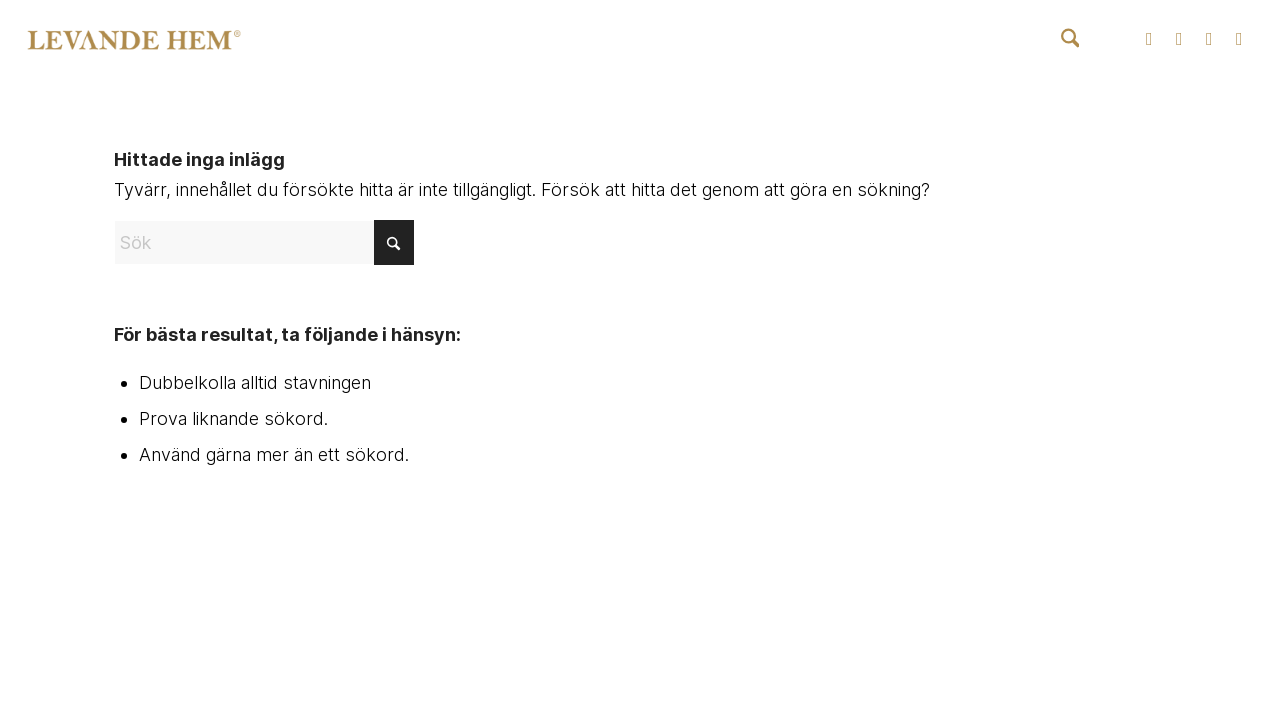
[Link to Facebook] (1179, 39)
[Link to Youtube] (1209, 39)
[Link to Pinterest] (1239, 39)
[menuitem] (1070, 40)
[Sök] (1070, 40)
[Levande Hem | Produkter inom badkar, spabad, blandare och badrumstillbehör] (134, 40)
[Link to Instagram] (1149, 39)
